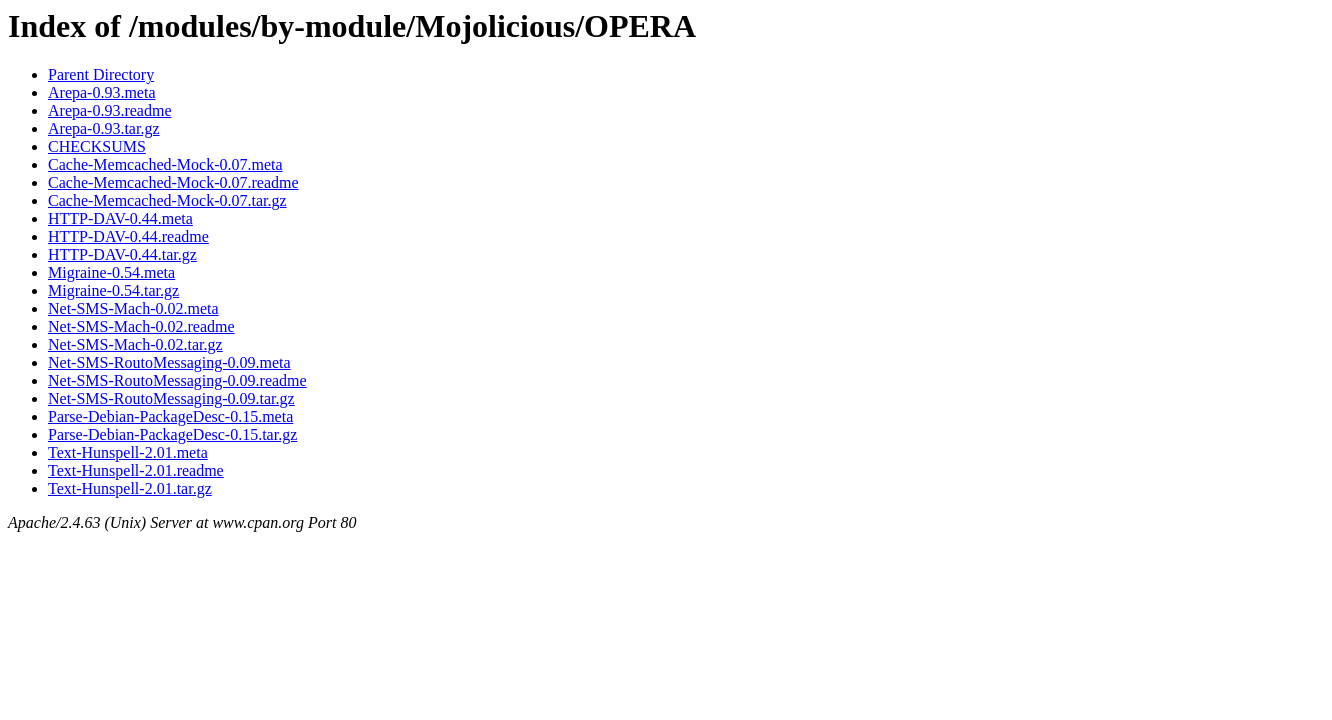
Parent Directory (101, 74)
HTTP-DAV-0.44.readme (128, 236)
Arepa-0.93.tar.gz (104, 128)
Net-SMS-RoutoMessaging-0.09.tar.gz (171, 398)
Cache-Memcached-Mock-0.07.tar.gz (167, 200)
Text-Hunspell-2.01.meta (128, 452)
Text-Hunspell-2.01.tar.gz (130, 488)
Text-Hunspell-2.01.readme (136, 470)
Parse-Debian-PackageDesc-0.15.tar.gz (172, 434)
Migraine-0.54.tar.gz (113, 290)
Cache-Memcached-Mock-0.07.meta (165, 164)
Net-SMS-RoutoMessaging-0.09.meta (169, 362)
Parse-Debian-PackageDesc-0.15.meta (170, 416)
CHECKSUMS (97, 146)
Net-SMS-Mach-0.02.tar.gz (135, 344)
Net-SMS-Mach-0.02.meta (133, 308)
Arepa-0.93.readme (110, 110)
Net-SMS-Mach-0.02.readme (141, 326)
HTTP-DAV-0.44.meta (120, 218)
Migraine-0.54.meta (111, 272)
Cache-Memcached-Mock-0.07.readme (173, 182)
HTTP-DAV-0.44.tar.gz (122, 254)
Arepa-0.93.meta (102, 92)
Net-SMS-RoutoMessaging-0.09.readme (177, 380)
